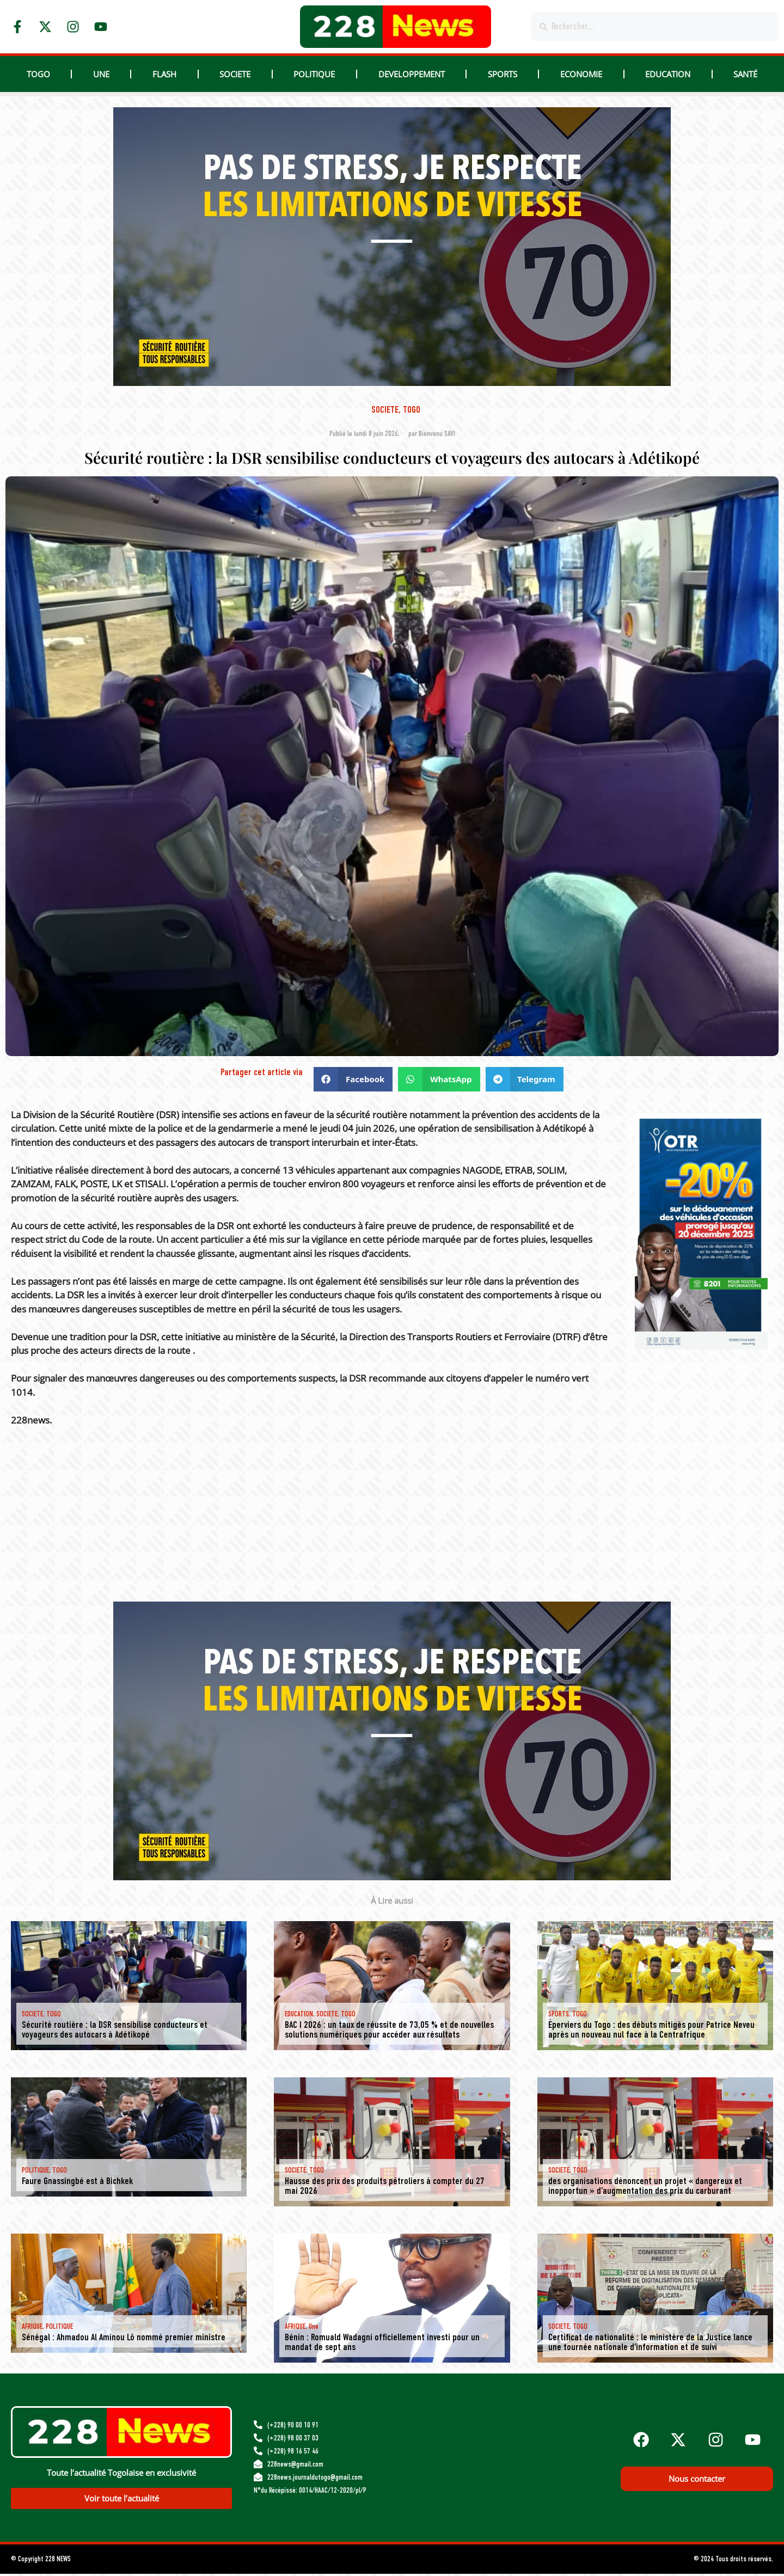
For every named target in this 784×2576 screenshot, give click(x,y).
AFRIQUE (32, 2326)
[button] (353, 1079)
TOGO (38, 74)
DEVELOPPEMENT (411, 74)
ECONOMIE (581, 74)
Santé (745, 74)
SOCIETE (234, 74)
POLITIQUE (314, 74)
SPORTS (502, 74)
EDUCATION (667, 74)
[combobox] (655, 26)
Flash (164, 74)
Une (101, 74)
